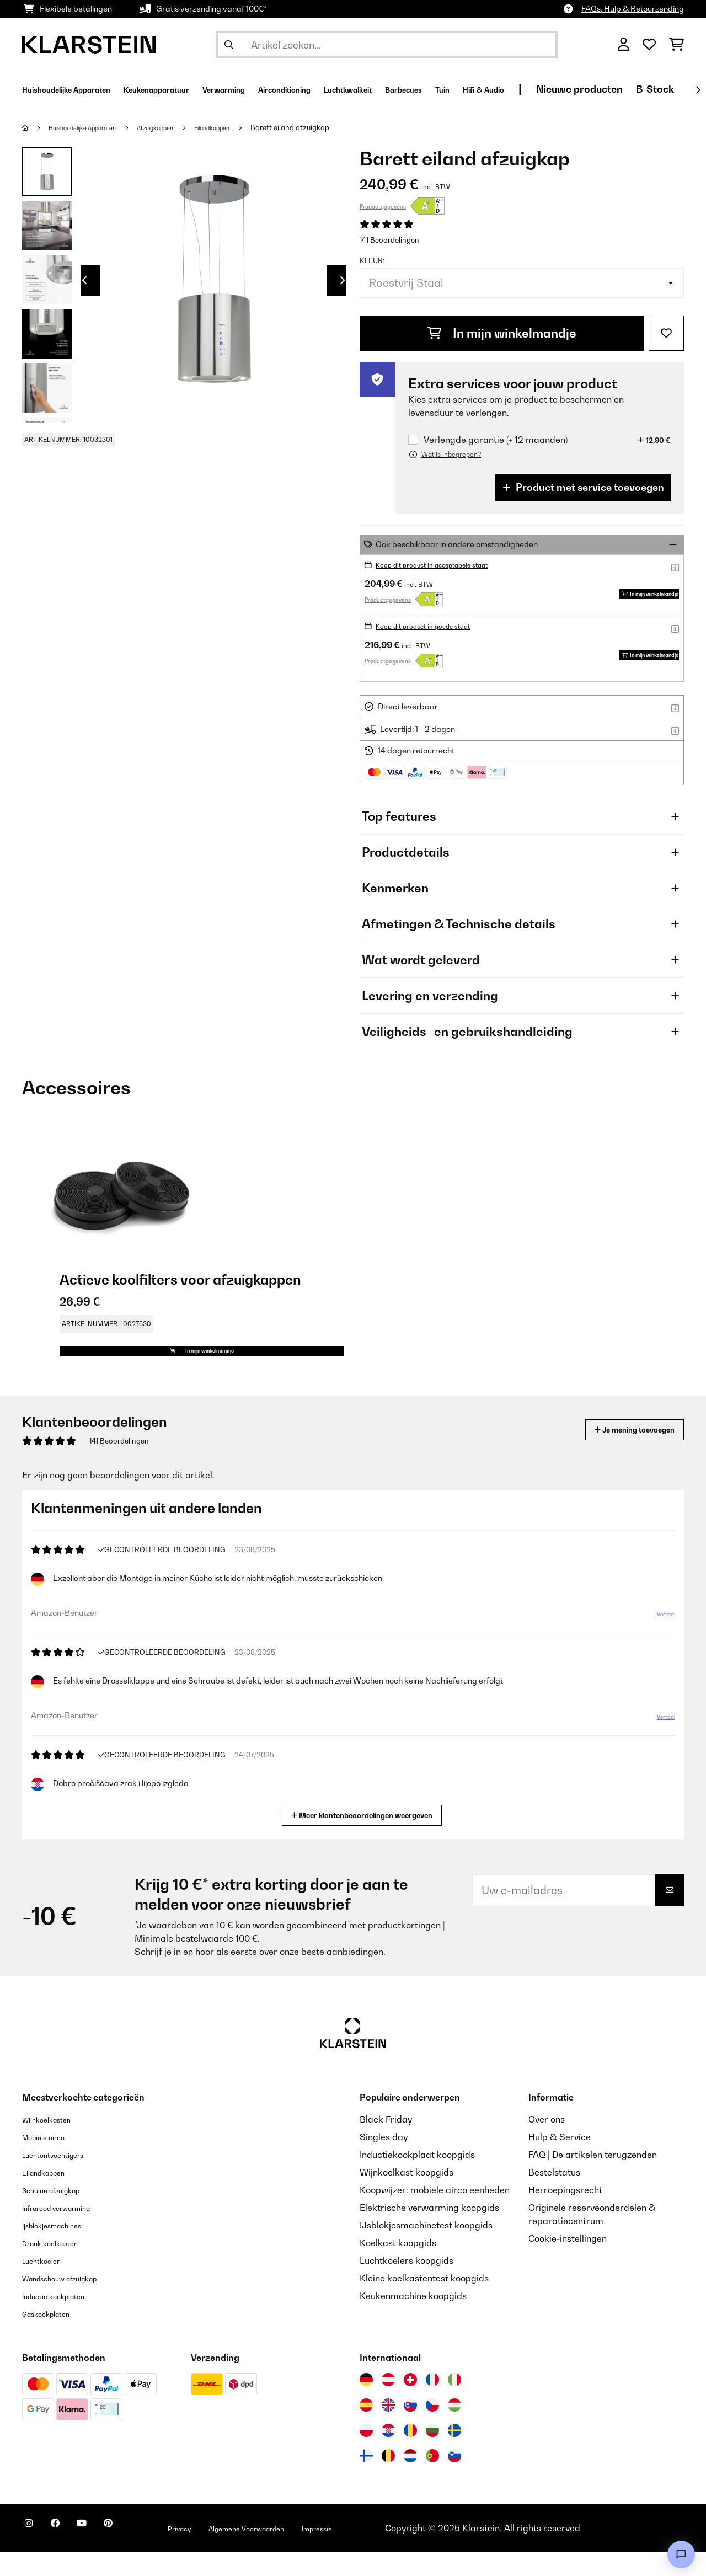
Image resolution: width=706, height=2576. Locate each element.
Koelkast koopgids (398, 2267)
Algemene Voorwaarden (302, 2552)
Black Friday (386, 2143)
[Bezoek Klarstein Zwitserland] (410, 2404)
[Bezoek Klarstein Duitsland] (366, 2404)
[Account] (623, 45)
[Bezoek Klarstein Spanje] (366, 2429)
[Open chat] (681, 2554)
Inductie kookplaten (63, 2320)
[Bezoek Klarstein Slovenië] (454, 2480)
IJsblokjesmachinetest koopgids (426, 2249)
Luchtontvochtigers (62, 2178)
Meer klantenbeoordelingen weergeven (366, 1838)
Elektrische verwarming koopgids (429, 2231)
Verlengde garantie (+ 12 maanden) (496, 440)
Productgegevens (383, 206)
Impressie (390, 2552)
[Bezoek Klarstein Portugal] (432, 2480)
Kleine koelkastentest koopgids (424, 2302)
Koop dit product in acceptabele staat (445, 564)
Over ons (546, 2143)
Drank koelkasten (58, 2267)
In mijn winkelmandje (501, 333)
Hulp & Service (559, 2161)
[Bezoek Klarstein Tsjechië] (432, 2429)
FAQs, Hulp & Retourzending (632, 8)
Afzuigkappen (182, 127)
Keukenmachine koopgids (413, 2320)
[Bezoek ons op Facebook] (68, 2553)
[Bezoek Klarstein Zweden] (454, 2454)
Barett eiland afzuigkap (334, 127)
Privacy (218, 2552)
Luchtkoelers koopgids (406, 2284)
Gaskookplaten (53, 2337)
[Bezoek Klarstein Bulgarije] (432, 2454)
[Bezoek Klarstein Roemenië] (410, 2454)
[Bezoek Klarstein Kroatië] (388, 2454)
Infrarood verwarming (68, 2231)
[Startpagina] (36, 127)
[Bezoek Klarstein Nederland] (410, 2480)
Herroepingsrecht (565, 2214)
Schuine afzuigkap (60, 2214)
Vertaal (660, 1643)
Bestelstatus (554, 2196)
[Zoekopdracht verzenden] (228, 44)
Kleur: (372, 260)
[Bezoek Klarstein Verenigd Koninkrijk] (388, 2429)
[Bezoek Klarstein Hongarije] (454, 2429)
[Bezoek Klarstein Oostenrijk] (388, 2404)
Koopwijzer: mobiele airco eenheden (435, 2214)
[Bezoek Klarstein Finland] (366, 2480)
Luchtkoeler (46, 2284)
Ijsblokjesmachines (61, 2249)
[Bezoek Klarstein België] (388, 2480)
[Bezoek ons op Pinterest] (139, 2553)
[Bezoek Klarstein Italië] (454, 2404)
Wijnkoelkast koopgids (406, 2196)
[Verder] (697, 90)
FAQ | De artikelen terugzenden (592, 2178)
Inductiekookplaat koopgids (417, 2178)
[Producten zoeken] (387, 44)
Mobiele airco (50, 2161)
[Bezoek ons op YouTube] (104, 2553)
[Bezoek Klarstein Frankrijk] (432, 2404)
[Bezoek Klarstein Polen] (366, 2454)
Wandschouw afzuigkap (72, 2302)
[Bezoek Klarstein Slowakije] (410, 2429)
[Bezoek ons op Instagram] (33, 2553)
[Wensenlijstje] (649, 45)
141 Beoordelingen (389, 240)
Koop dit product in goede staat (433, 625)
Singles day (384, 2161)
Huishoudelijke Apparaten (94, 127)
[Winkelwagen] (676, 45)
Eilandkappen (251, 127)
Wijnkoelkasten (53, 2143)
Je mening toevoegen (619, 1454)
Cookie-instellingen (567, 2262)
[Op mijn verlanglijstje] (666, 333)
